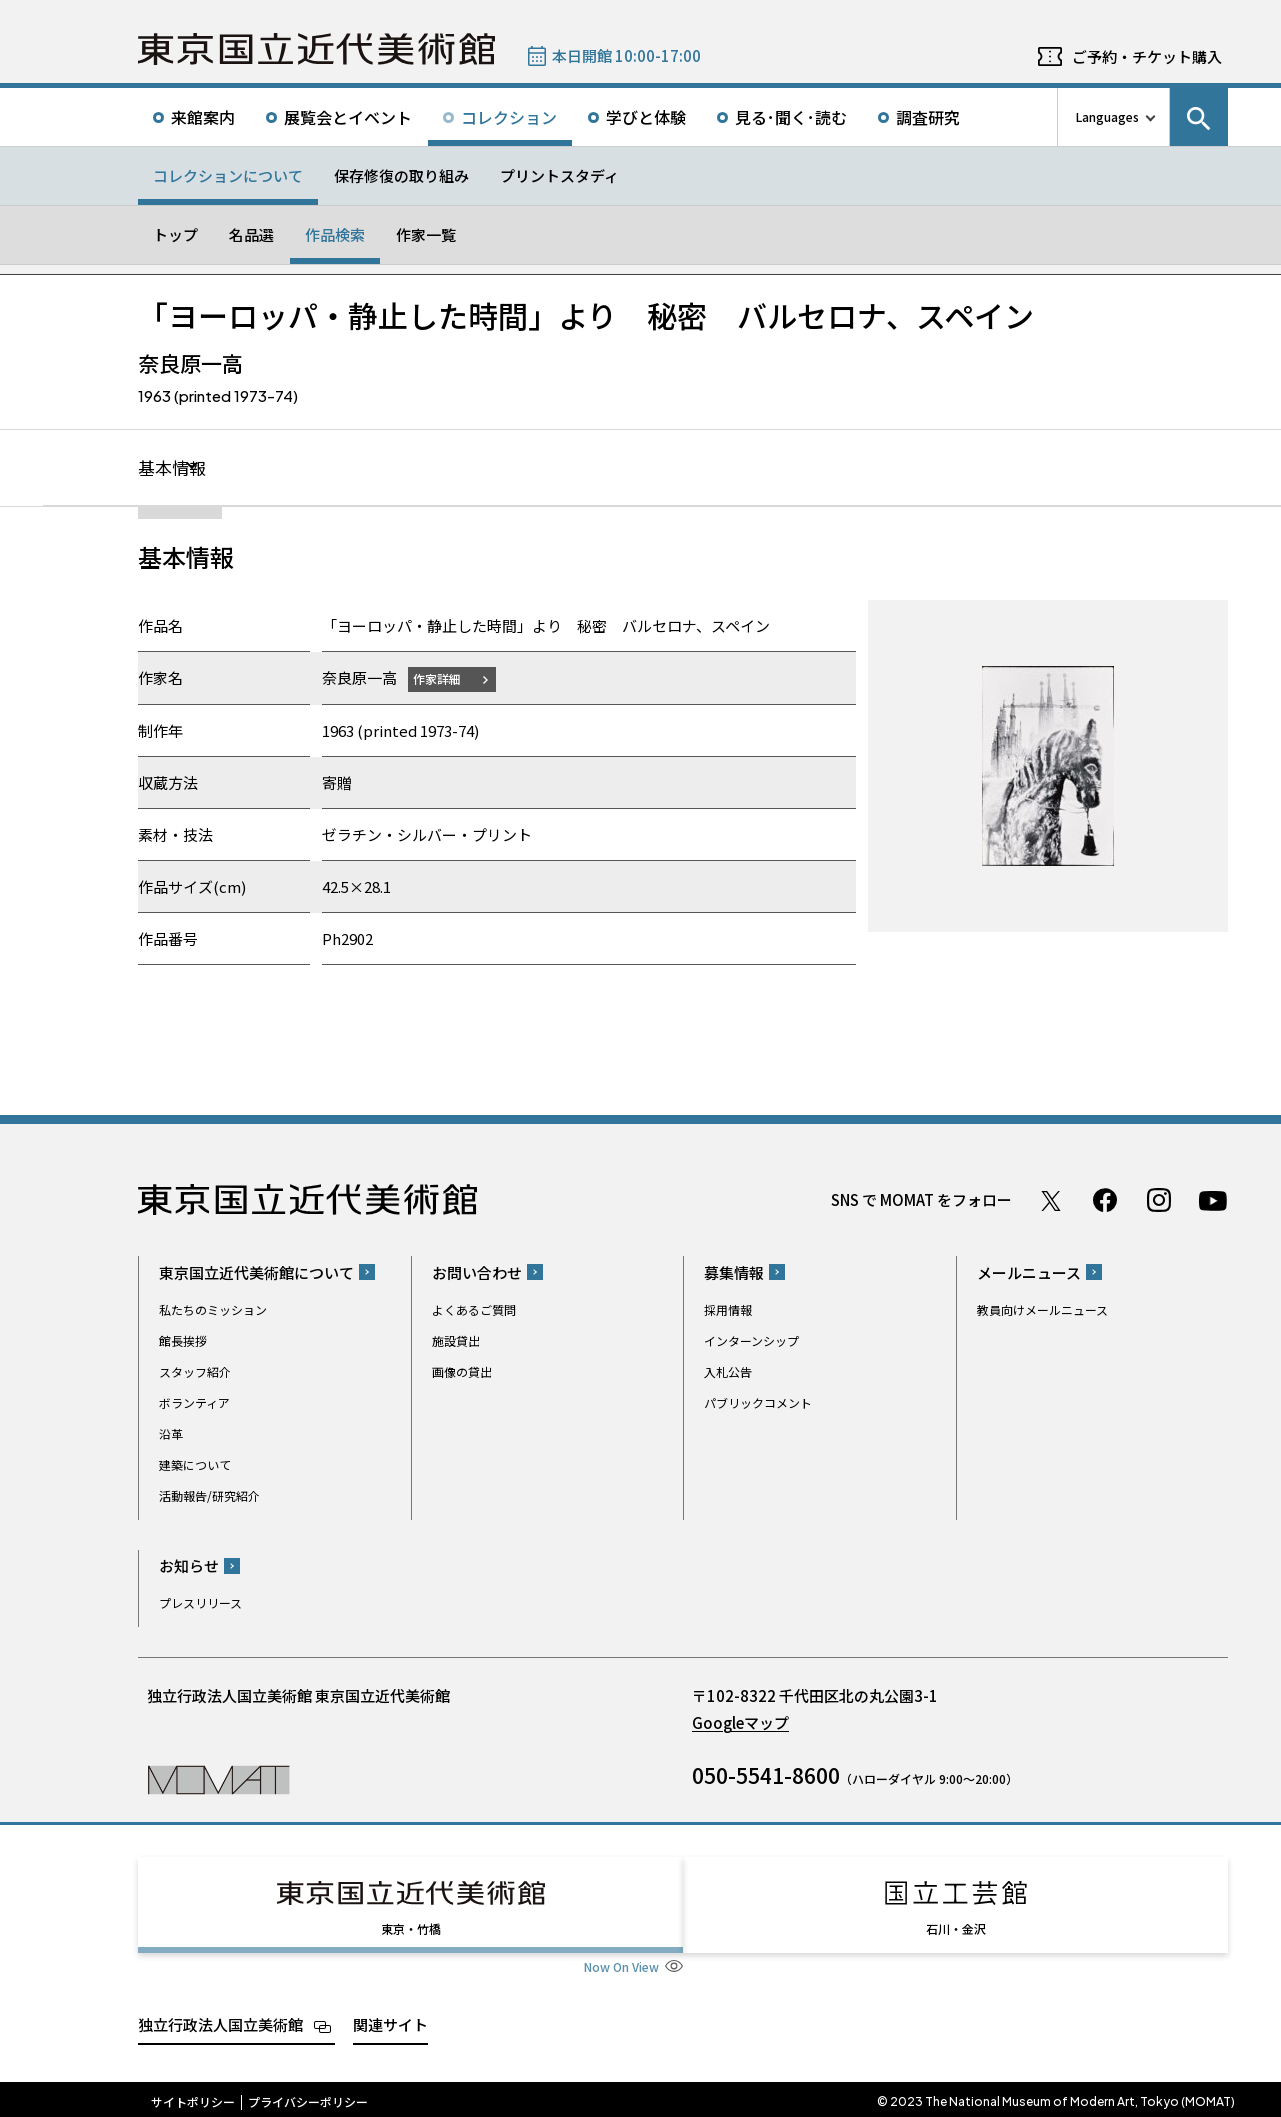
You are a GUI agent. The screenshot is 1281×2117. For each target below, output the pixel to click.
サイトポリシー (193, 2097)
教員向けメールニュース (1042, 1310)
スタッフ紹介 (195, 1372)
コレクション (509, 117)
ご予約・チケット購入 (1147, 56)
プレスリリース (200, 1603)
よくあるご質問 (474, 1310)
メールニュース (1029, 1273)
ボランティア (194, 1403)
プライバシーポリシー (308, 2097)
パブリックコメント (758, 1403)
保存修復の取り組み (401, 175)
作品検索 (335, 234)
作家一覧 (426, 234)
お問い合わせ (477, 1273)
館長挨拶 (183, 1341)
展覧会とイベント (348, 117)
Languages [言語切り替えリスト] (1107, 116)
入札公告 (728, 1372)
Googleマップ (740, 1723)
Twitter (1051, 1201)
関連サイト (390, 2019)
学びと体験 (646, 117)
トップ (175, 234)
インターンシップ (751, 1341)
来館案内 (203, 117)
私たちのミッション (213, 1310)
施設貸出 (456, 1341)
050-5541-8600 (766, 1776)
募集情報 (734, 1273)
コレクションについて (228, 175)
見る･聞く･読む (791, 117)
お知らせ (189, 1566)
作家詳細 (441, 679)
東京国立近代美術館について (256, 1273)
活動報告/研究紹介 (209, 1496)
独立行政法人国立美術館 (220, 2019)
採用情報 (728, 1310)
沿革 (171, 1434)
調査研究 (928, 117)
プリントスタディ (559, 175)
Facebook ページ (1105, 1201)
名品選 (251, 234)
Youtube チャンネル (1213, 1201)
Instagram (1159, 1201)
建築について (195, 1465)
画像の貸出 (462, 1372)
